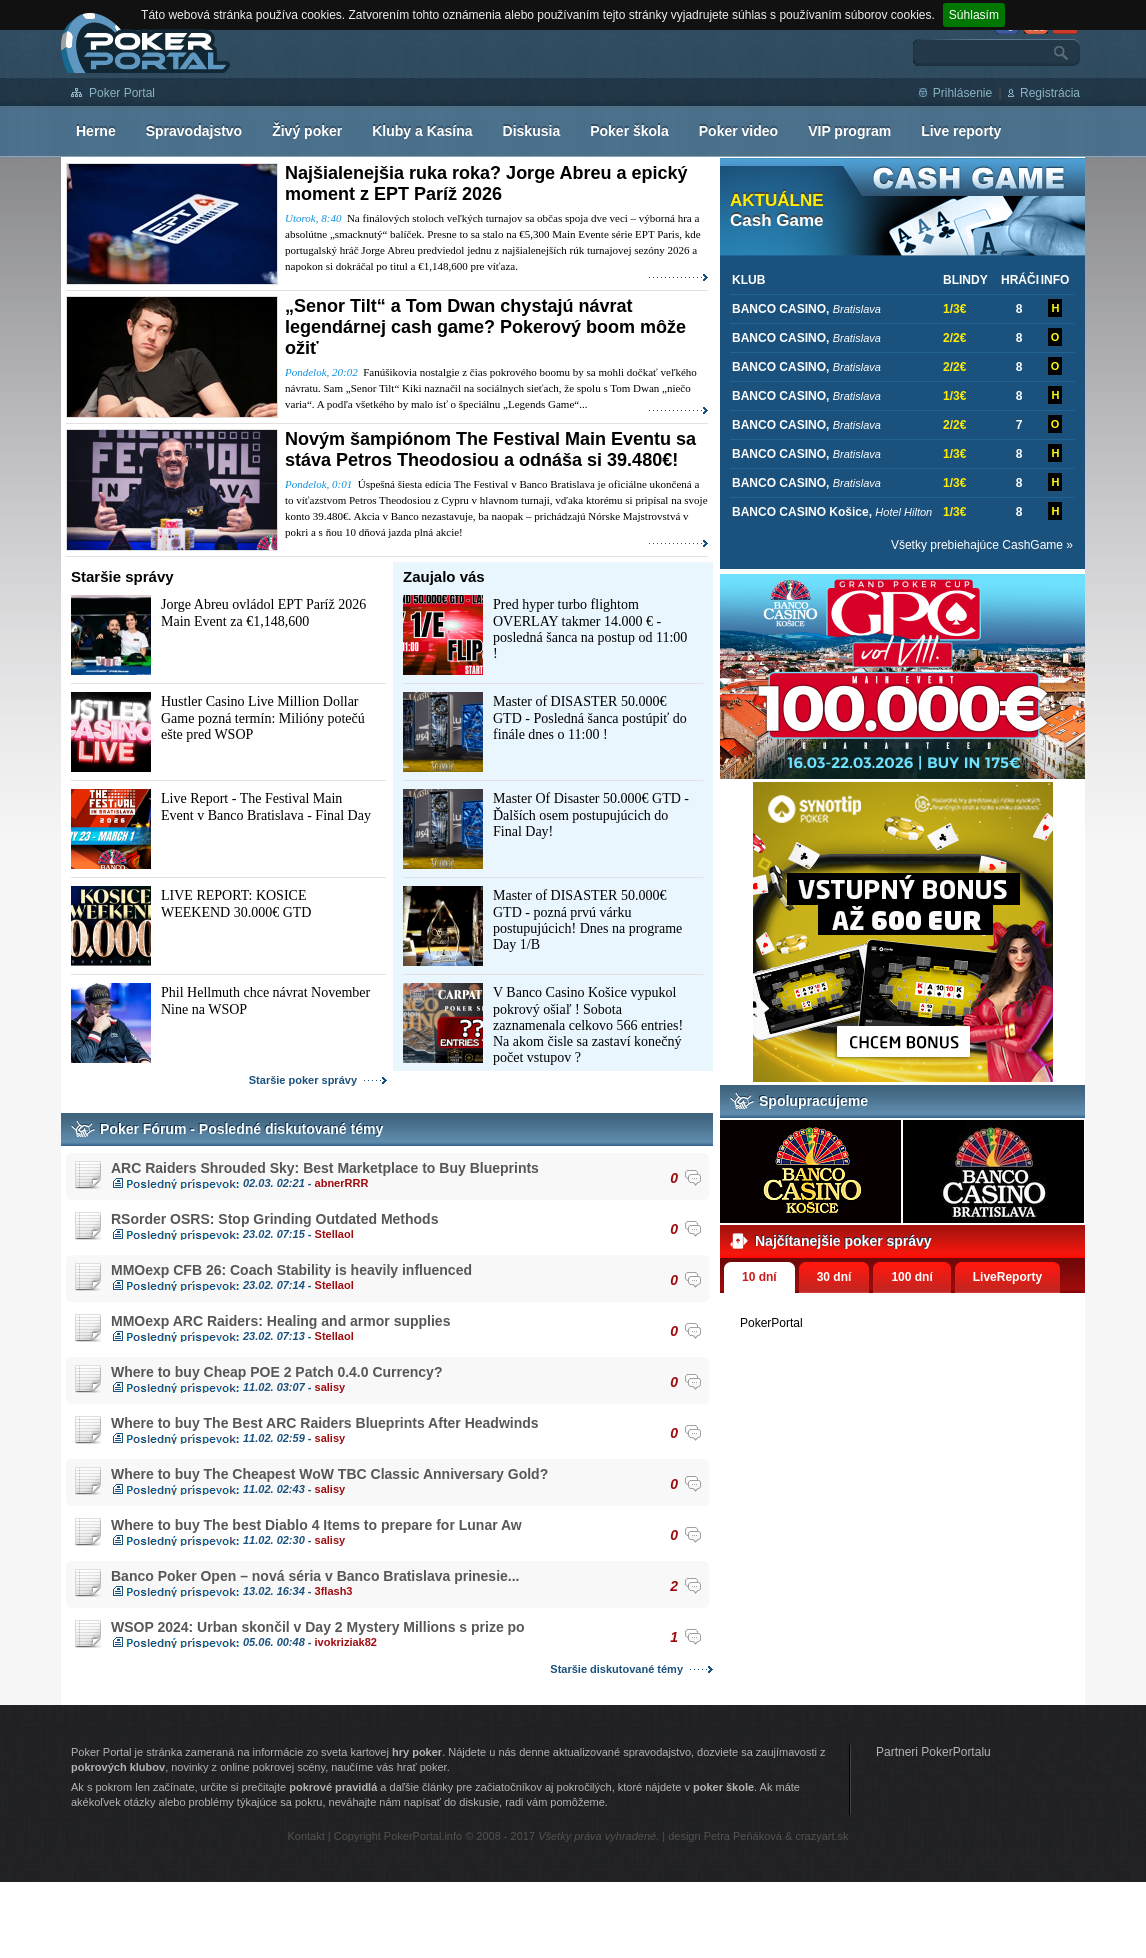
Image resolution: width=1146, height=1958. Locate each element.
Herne (96, 131)
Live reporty (961, 131)
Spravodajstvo (194, 131)
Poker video (738, 131)
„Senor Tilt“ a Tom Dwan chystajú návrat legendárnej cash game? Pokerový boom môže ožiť (485, 327)
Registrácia (1050, 93)
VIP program (849, 131)
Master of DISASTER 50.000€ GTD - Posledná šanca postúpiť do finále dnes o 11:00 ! (590, 718)
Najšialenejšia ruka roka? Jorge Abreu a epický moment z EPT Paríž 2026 (486, 183)
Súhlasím (974, 15)
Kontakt (305, 1836)
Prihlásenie (962, 93)
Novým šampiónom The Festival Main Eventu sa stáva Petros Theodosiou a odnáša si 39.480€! (490, 449)
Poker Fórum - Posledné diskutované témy (241, 1129)
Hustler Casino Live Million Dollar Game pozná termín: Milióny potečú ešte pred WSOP (263, 718)
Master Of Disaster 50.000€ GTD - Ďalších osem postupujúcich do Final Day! (591, 815)
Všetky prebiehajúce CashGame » (982, 545)
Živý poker (307, 131)
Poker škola (629, 131)
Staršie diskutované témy (616, 1669)
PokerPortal (771, 1323)
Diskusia (532, 131)
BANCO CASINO (779, 309)
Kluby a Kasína (422, 131)
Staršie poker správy (303, 1080)
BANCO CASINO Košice (800, 512)
